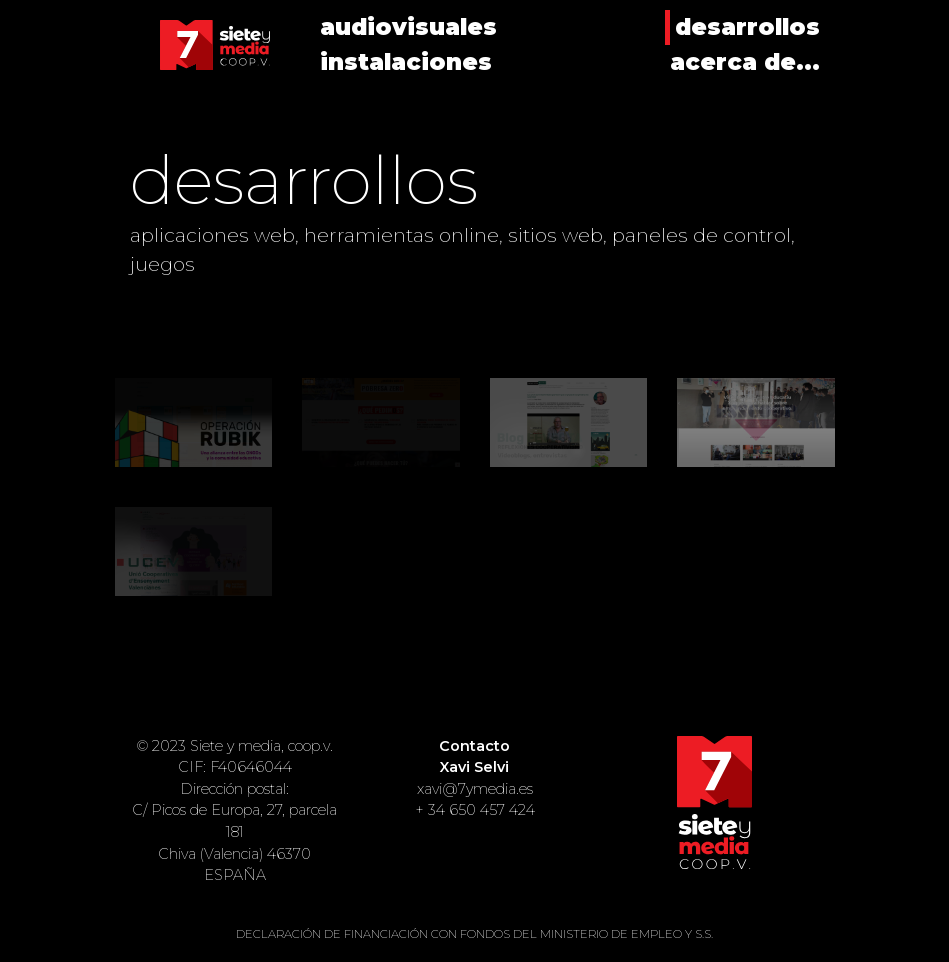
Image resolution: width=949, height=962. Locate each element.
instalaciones (406, 62)
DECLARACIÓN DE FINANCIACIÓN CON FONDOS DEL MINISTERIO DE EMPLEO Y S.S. (474, 934)
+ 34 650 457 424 (475, 810)
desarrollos (747, 27)
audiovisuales (408, 27)
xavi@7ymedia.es (475, 789)
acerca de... (745, 62)
